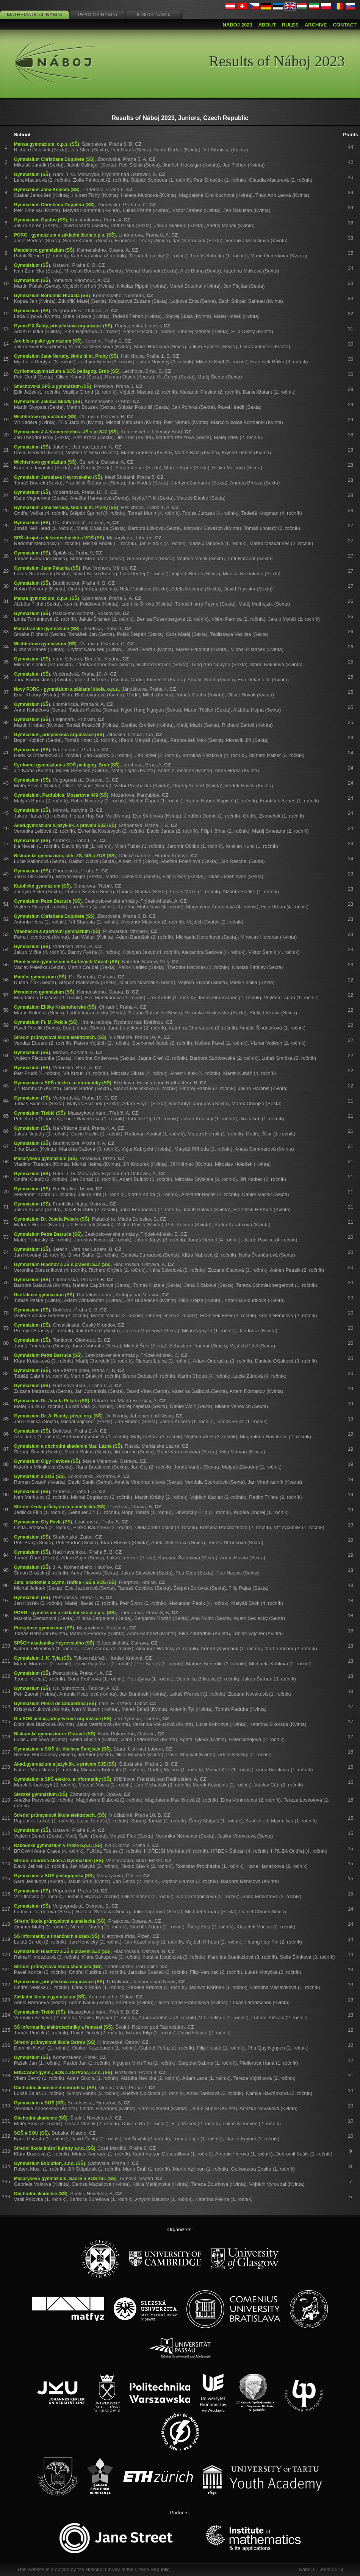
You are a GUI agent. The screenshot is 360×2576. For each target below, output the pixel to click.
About (267, 25)
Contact (345, 25)
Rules (290, 25)
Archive (316, 25)
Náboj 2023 (237, 25)
